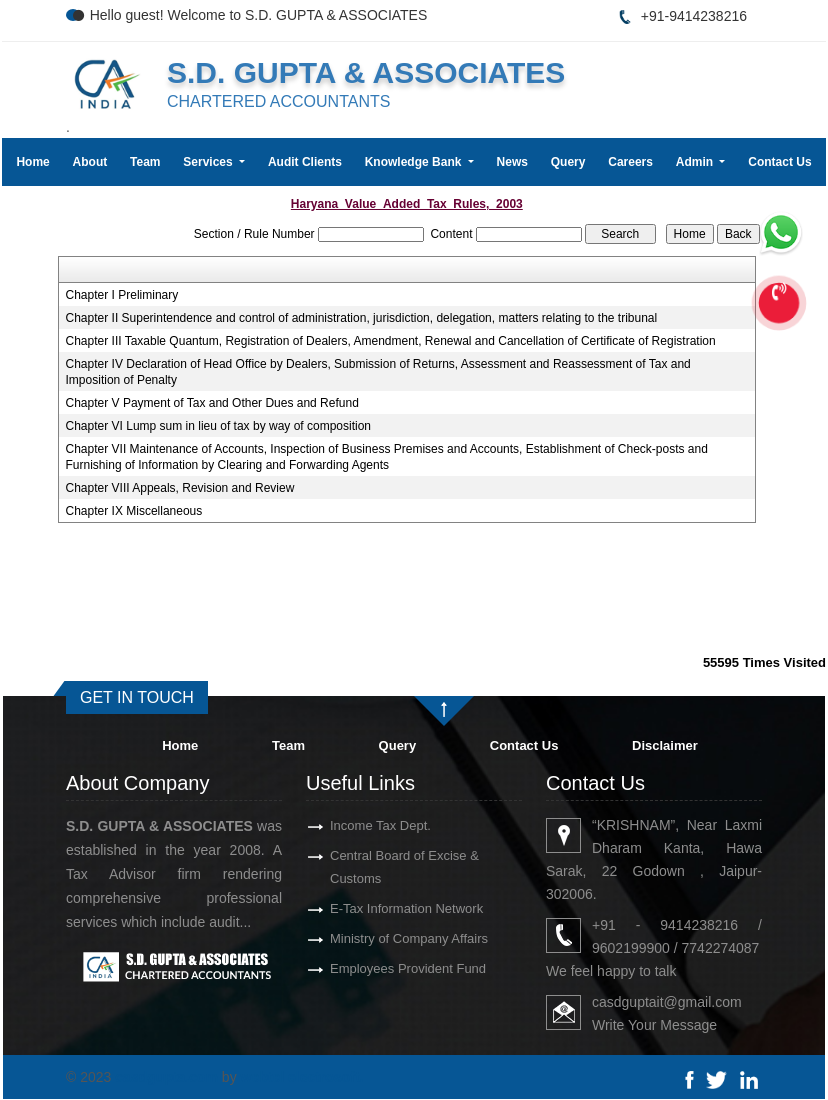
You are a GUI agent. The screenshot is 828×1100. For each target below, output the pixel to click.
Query (568, 162)
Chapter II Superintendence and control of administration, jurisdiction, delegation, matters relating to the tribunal (362, 318)
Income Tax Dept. (351, 825)
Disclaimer (665, 745)
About (90, 162)
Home (32, 162)
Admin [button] (696, 162)
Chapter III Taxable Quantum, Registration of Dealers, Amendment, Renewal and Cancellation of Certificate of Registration (391, 341)
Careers (630, 162)
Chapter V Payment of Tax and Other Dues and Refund (212, 403)
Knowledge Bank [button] (415, 162)
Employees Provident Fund (379, 968)
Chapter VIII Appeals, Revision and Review (180, 488)
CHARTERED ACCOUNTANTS (278, 101)
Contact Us (779, 162)
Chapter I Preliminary (122, 295)
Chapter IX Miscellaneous (134, 511)
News (512, 162)
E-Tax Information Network (377, 908)
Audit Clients (305, 162)
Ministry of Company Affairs (380, 938)
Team (145, 162)
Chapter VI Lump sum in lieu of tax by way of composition (218, 426)
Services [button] (209, 162)
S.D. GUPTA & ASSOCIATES (366, 72)
